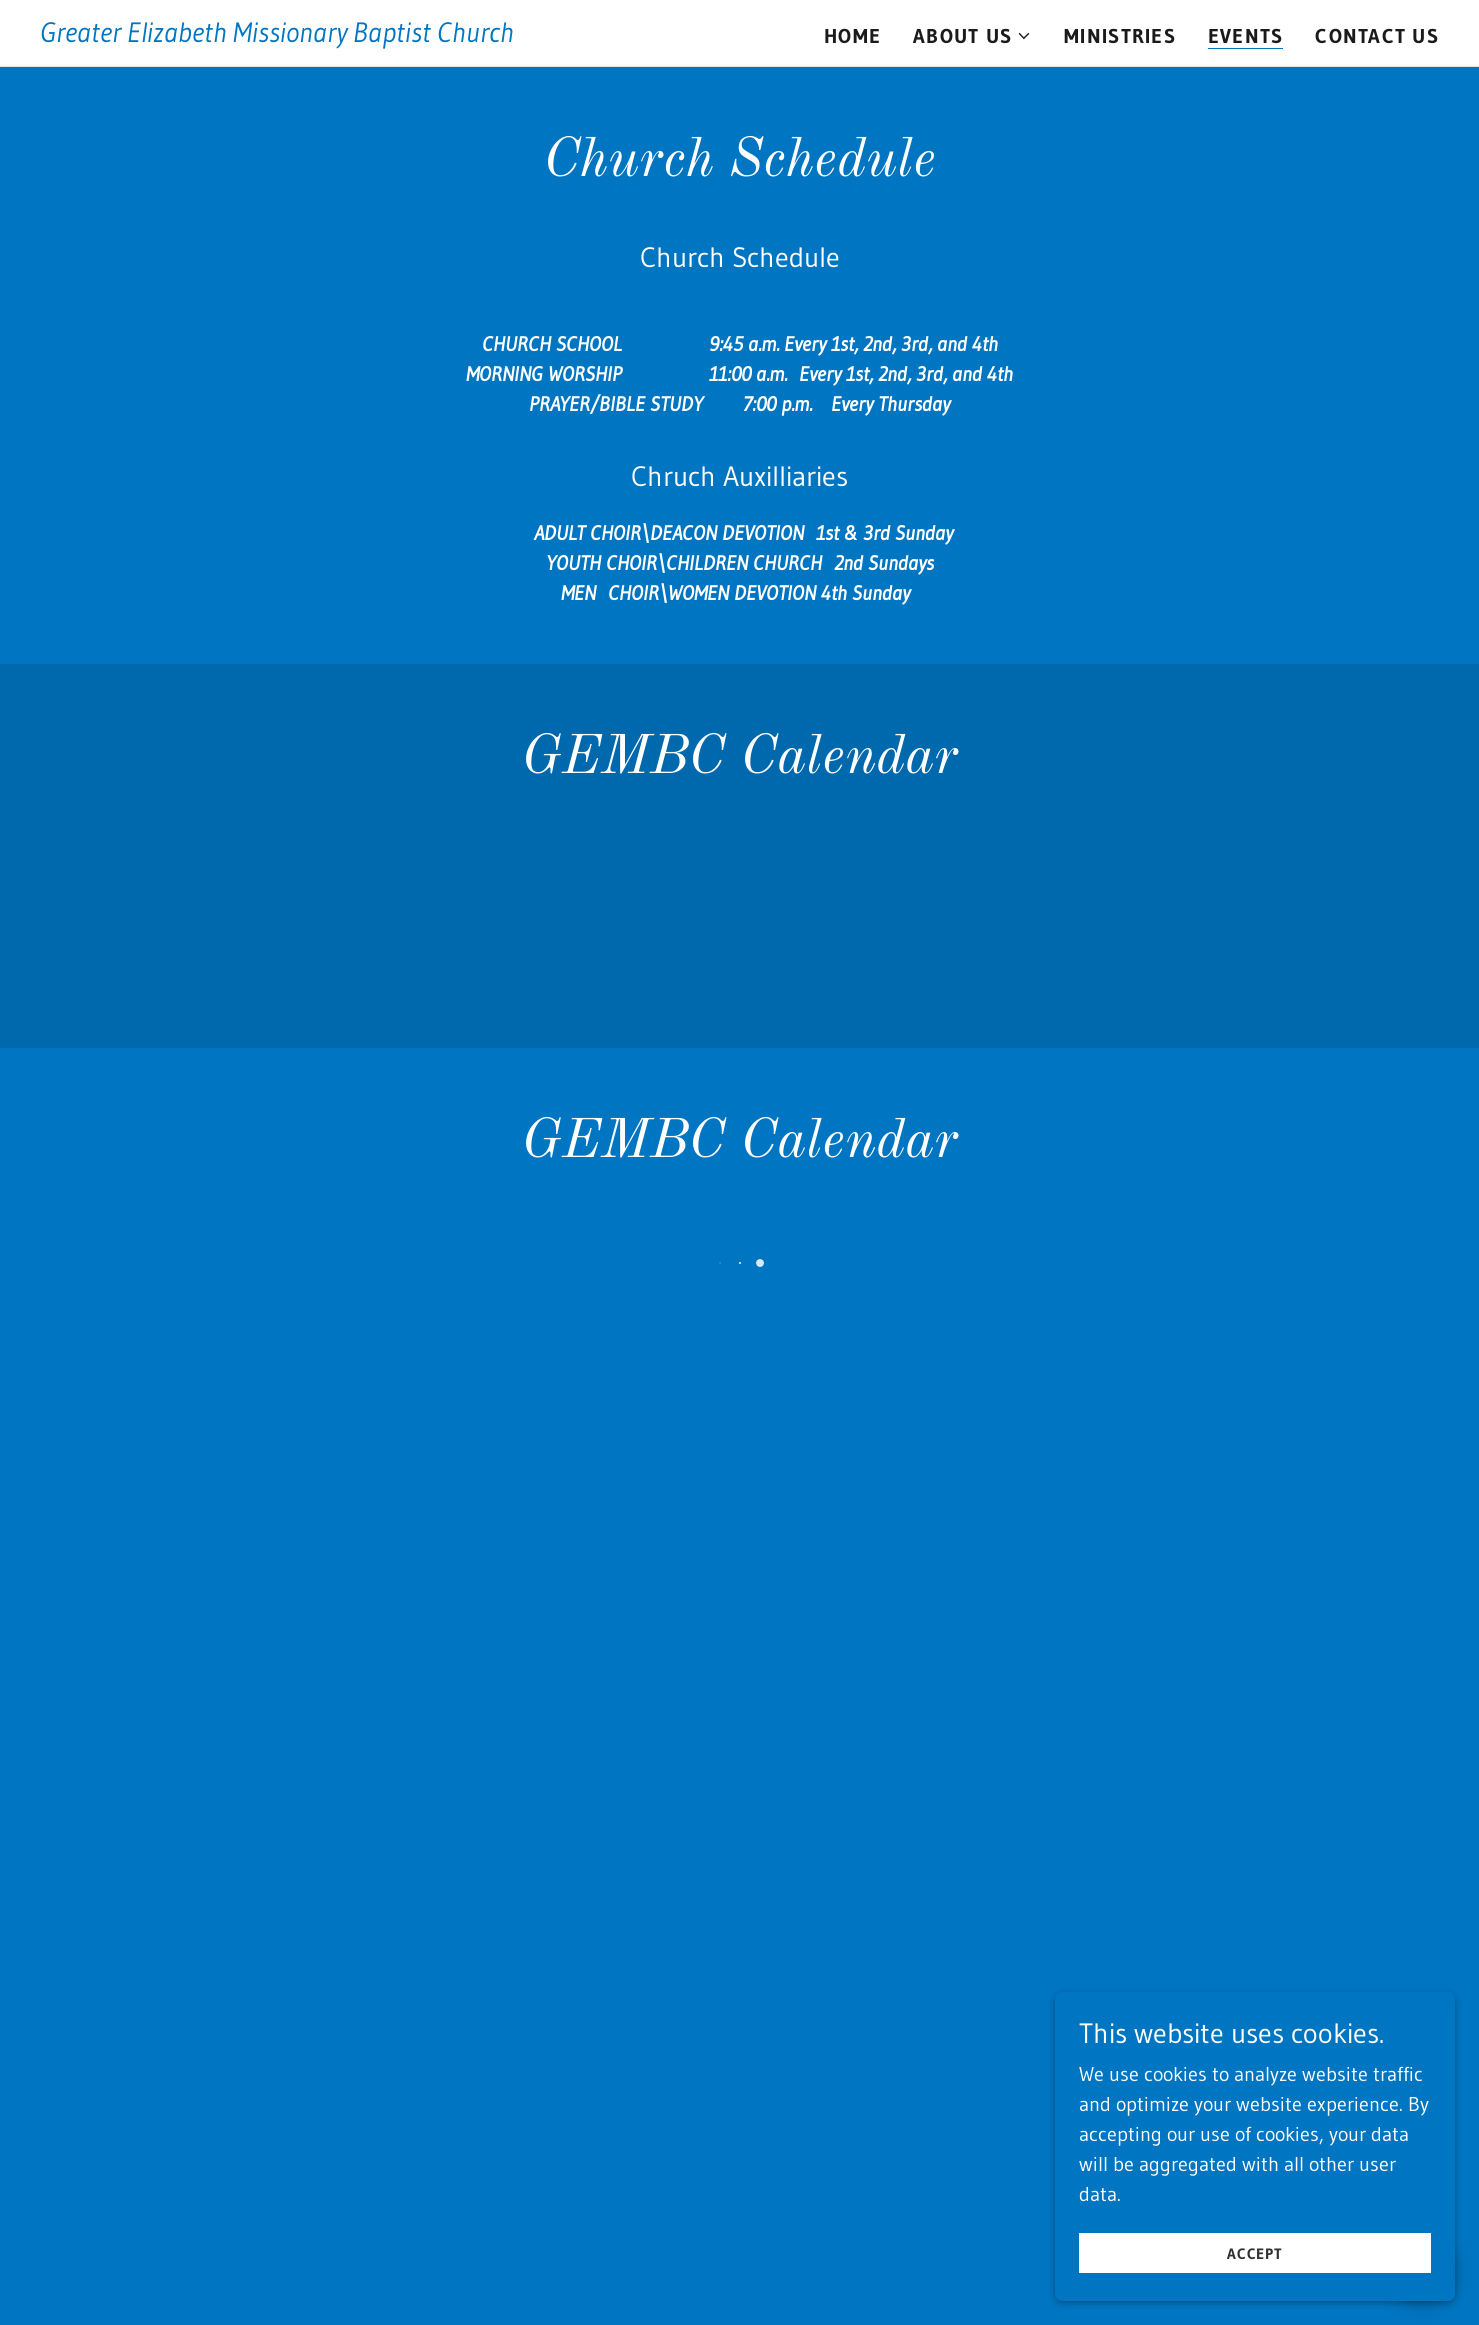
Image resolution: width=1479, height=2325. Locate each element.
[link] (277, 35)
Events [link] (1246, 36)
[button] (972, 36)
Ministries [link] (1120, 36)
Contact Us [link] (1377, 36)
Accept (1255, 2253)
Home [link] (852, 36)
